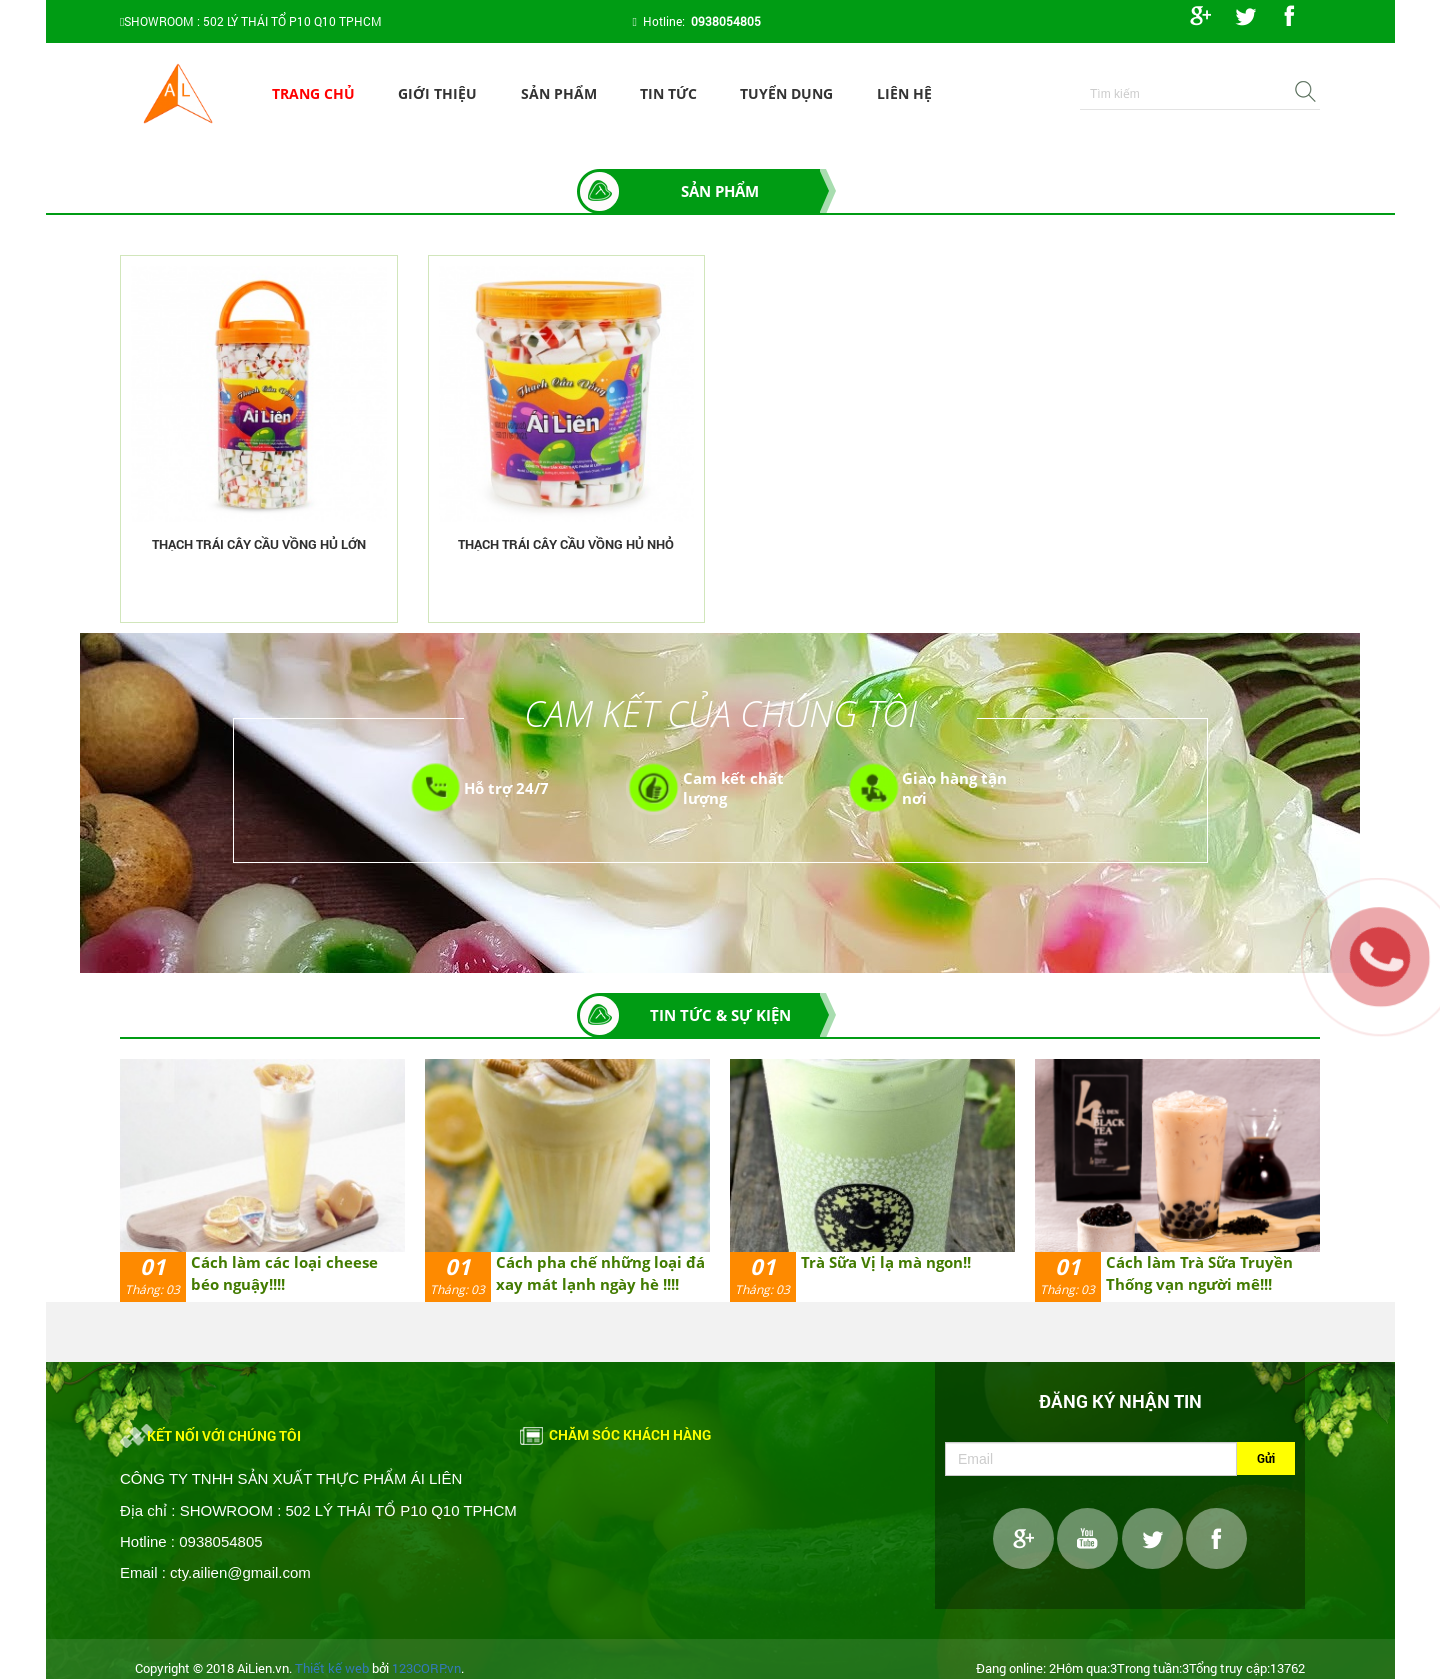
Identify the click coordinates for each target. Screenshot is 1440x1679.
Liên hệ (904, 93)
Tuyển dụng (786, 93)
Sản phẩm (559, 93)
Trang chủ (313, 93)
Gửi (1266, 1458)
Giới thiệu (437, 93)
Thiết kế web (332, 1668)
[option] (262, 1180)
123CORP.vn (426, 1668)
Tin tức (668, 93)
